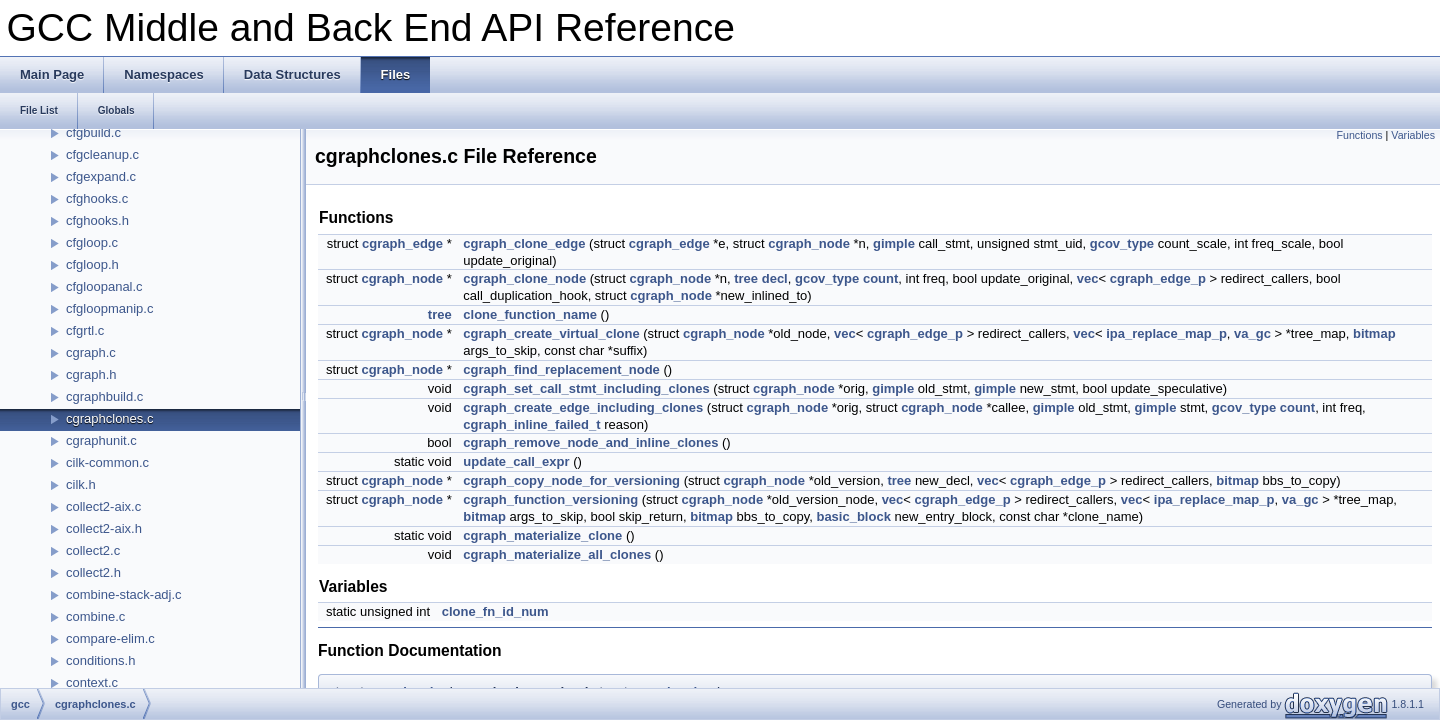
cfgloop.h (92, 264)
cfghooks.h (97, 220)
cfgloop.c (92, 242)
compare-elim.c (110, 638)
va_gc (1252, 333)
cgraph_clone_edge (524, 243)
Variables (1413, 135)
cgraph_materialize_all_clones (557, 554)
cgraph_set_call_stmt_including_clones (586, 388)
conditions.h (100, 660)
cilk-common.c (107, 462)
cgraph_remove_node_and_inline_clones (590, 442)
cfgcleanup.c (102, 154)
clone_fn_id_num (495, 611)
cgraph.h (91, 374)
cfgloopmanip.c (109, 308)
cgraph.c (91, 352)
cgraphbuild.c (104, 396)
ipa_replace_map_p (1166, 333)
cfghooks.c (97, 198)
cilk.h (81, 484)
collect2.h (93, 572)
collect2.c (93, 550)
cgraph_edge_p (1158, 278)
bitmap (1374, 333)
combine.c (95, 616)
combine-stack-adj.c (124, 594)
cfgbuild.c (93, 132)
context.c (92, 682)
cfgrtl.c (85, 330)
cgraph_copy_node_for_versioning (571, 480)
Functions (1359, 135)
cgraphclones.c (109, 418)
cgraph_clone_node (524, 278)
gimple (894, 243)
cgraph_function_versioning (550, 499)
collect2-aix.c (103, 506)
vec (1088, 278)
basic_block (853, 516)
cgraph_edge (402, 243)
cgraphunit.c (101, 440)
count (880, 278)
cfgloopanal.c (104, 286)
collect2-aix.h (104, 528)
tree (746, 278)
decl (775, 278)
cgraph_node (809, 243)
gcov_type (1122, 243)
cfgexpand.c (101, 176)
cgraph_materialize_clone (542, 535)
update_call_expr (516, 461)
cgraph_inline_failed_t (531, 424)
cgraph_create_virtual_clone (551, 333)
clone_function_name (530, 314)
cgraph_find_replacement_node (561, 369)
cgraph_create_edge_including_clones (583, 407)
